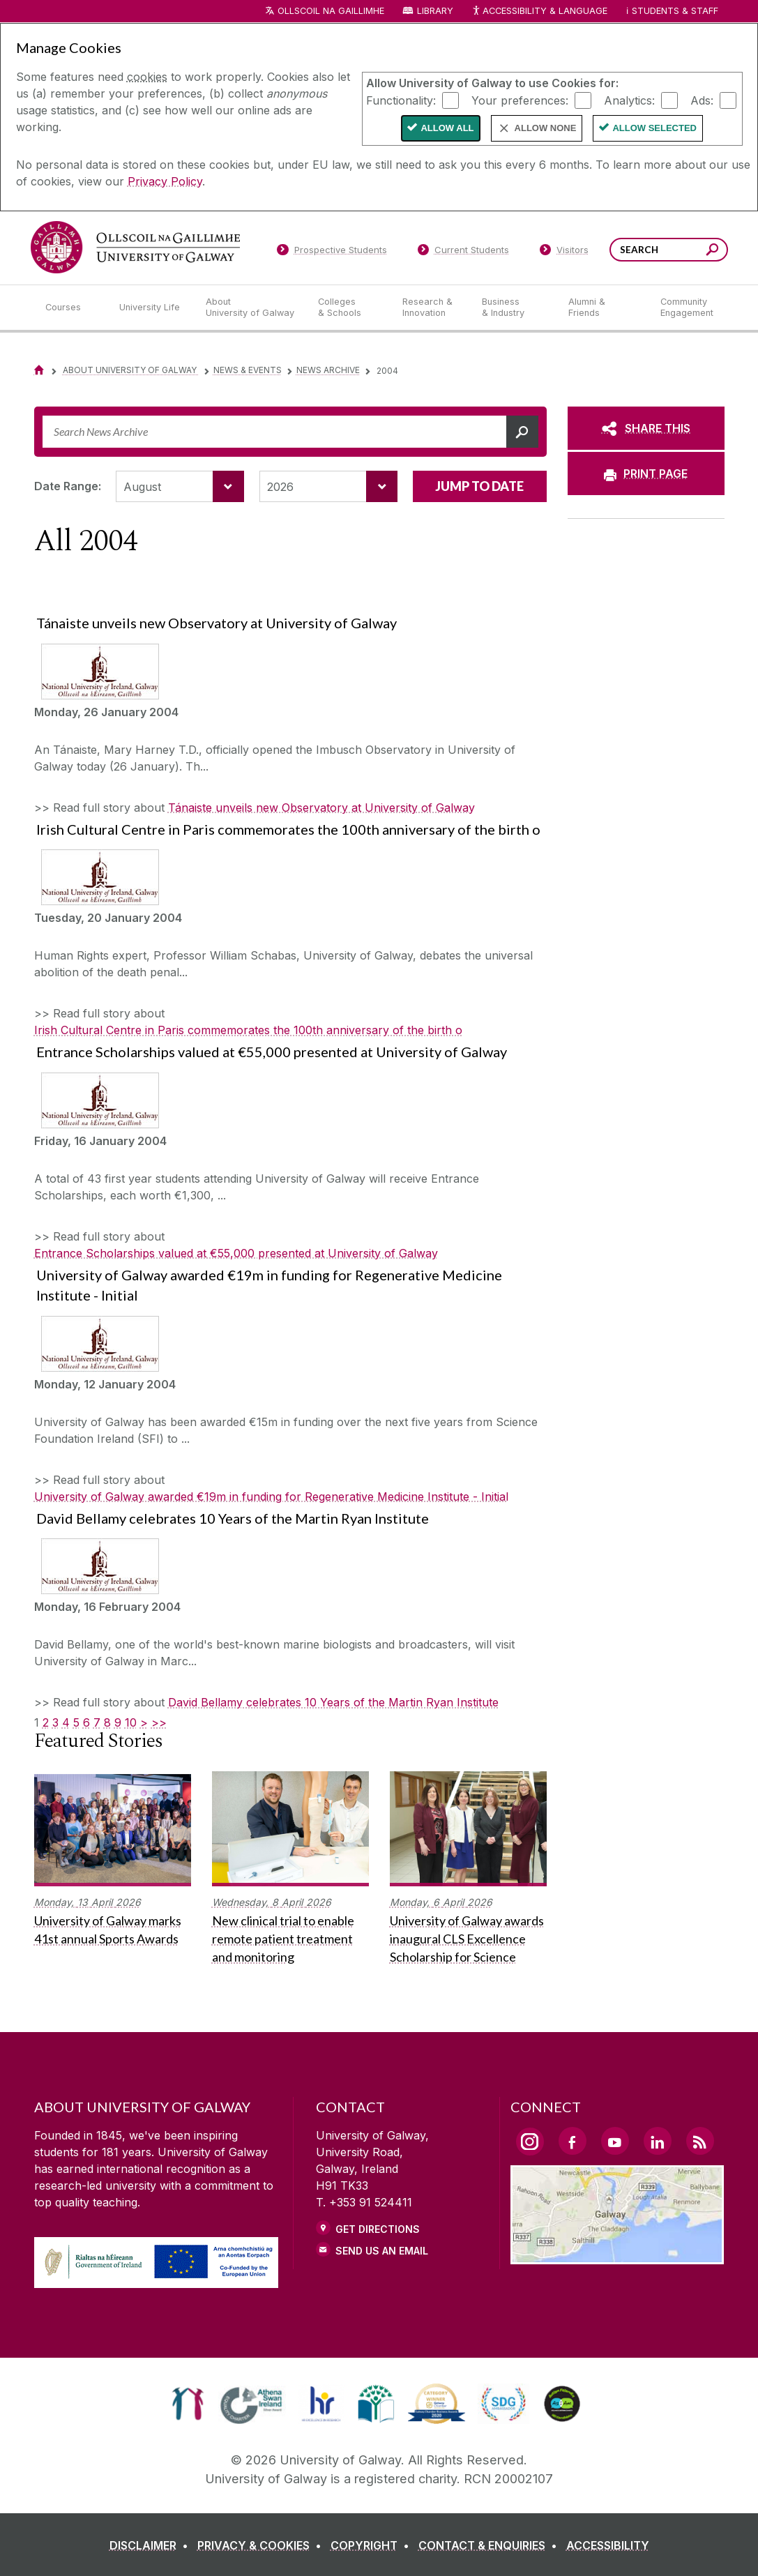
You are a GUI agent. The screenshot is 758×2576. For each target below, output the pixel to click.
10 (131, 1722)
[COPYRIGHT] (373, 2545)
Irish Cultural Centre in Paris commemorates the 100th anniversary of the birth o (248, 1030)
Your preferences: (519, 100)
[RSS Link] (700, 2141)
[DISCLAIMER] (151, 2545)
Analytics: (629, 100)
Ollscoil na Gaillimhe (331, 11)
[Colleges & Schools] (349, 307)
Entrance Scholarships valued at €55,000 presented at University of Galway (236, 1253)
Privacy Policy (165, 181)
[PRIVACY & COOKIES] (262, 2545)
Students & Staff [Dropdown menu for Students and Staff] (675, 11)
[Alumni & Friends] (603, 307)
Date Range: (67, 486)
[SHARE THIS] (646, 428)
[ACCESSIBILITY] (607, 2545)
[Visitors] (564, 252)
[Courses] (71, 307)
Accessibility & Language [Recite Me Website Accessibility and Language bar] (539, 11)
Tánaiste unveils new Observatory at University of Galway (321, 808)
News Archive (328, 370)
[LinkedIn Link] (658, 2141)
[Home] (39, 370)
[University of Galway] (135, 247)
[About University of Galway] (251, 307)
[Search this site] (712, 251)
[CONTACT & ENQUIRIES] (490, 2545)
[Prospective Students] (332, 252)
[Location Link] (617, 2256)
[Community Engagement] (687, 307)
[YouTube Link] (615, 2141)
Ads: (701, 100)
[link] (188, 2404)
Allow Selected (654, 128)
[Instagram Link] (530, 2141)
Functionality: (401, 100)
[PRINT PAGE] (646, 473)
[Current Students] (463, 252)
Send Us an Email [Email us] (381, 2251)
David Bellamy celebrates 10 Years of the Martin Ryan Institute (333, 1702)
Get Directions (377, 2229)
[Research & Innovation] (431, 307)
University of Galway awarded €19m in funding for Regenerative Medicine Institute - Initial (271, 1496)
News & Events (247, 370)
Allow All (446, 128)
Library (435, 11)
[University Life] (151, 307)
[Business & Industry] (514, 307)
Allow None (546, 128)
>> (159, 1722)
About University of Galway (131, 370)
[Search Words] (668, 250)
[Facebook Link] (572, 2141)
